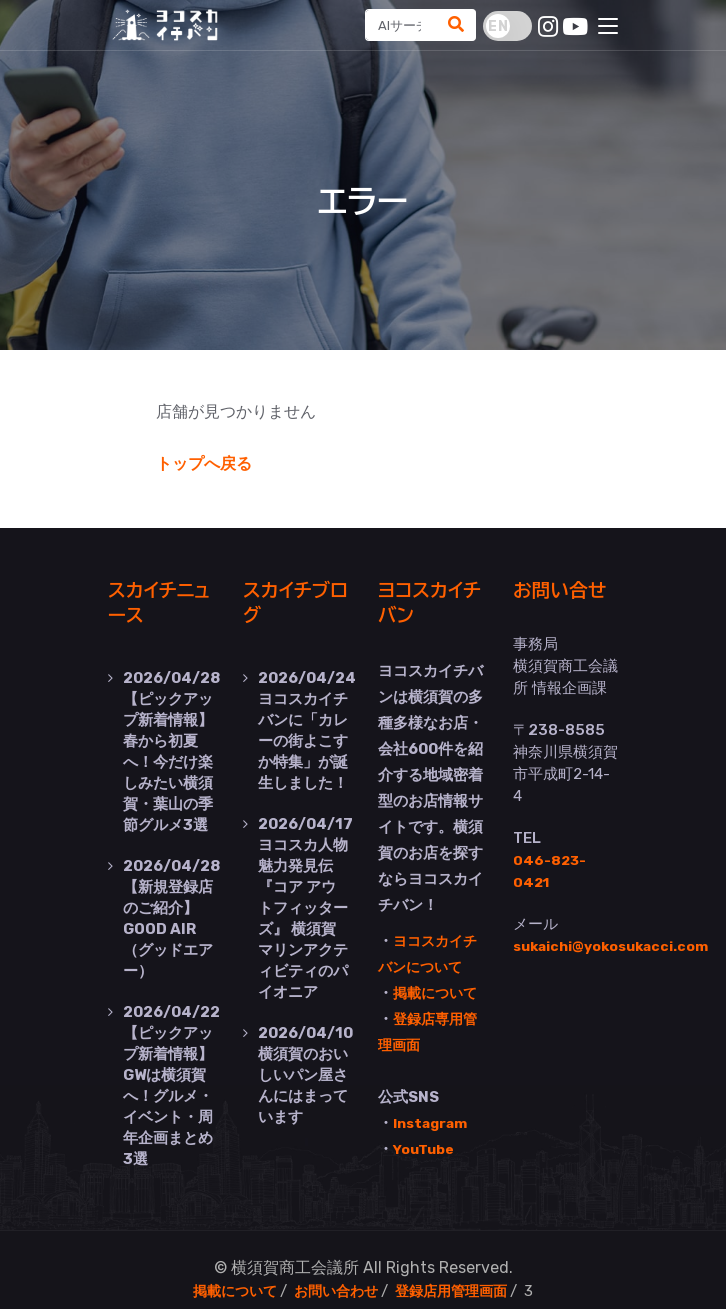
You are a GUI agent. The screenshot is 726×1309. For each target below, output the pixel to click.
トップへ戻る (204, 463)
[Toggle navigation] (608, 27)
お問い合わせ (335, 1271)
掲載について (438, 991)
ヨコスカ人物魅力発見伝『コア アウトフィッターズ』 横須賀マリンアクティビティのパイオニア (305, 896)
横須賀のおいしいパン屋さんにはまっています (305, 1056)
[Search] (397, 25)
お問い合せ (557, 601)
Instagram (433, 1121)
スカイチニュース (159, 601)
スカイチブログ (294, 601)
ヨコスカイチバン (428, 601)
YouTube (427, 1147)
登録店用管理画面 (457, 1271)
